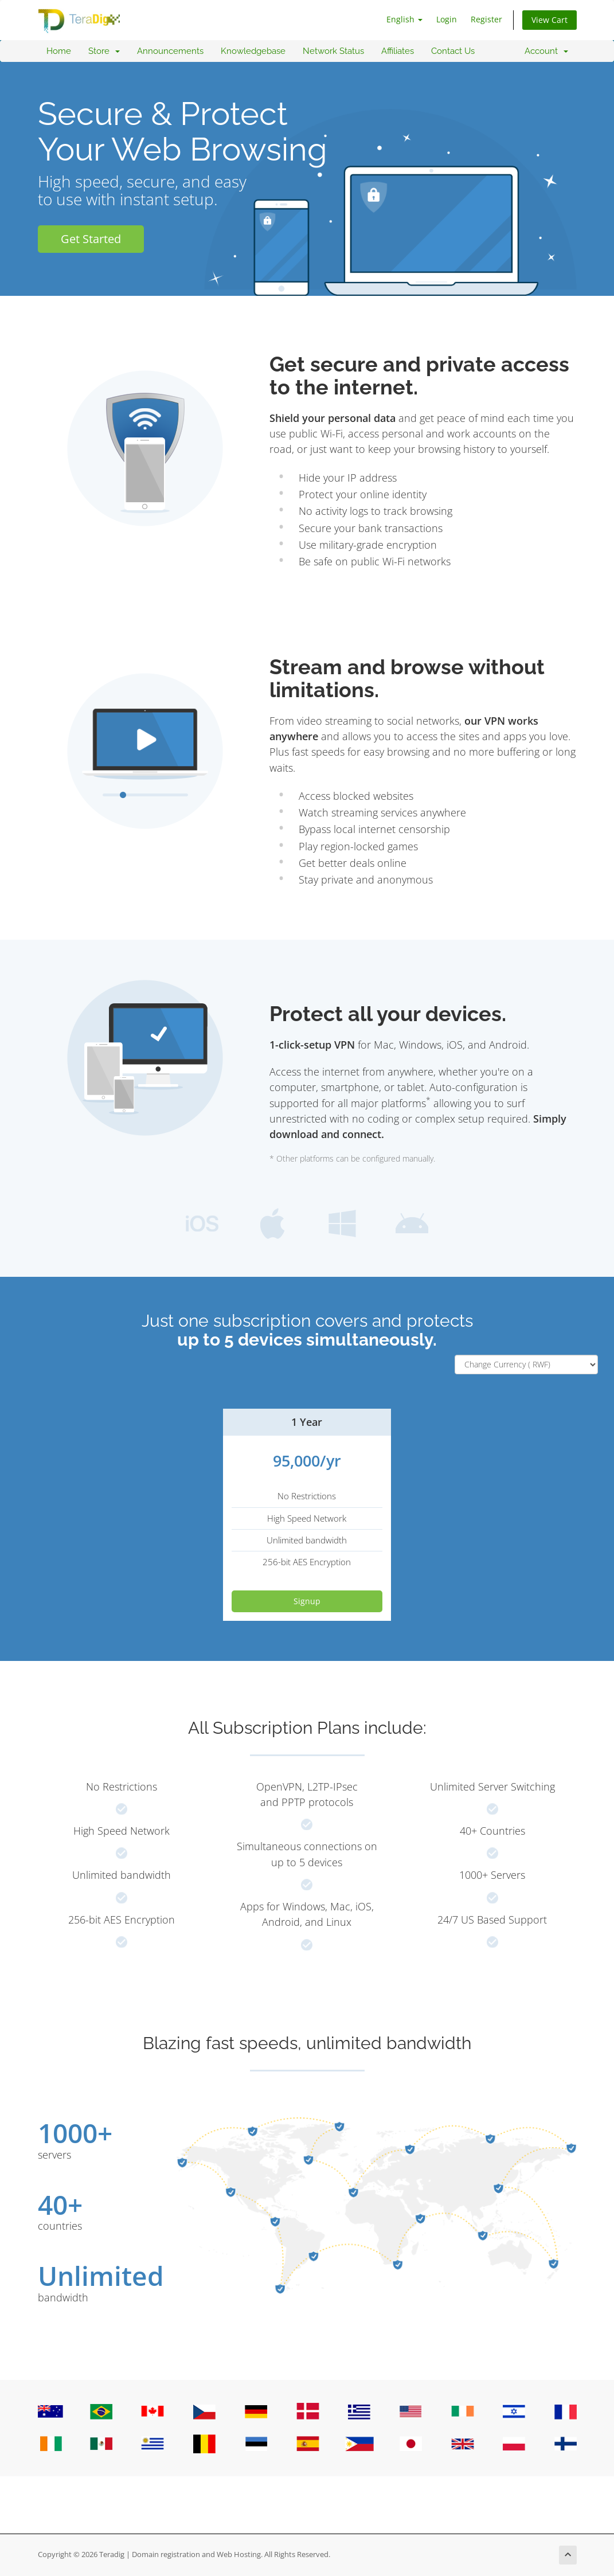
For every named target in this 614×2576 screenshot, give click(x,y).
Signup (307, 1601)
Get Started (91, 239)
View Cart (549, 19)
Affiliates (397, 51)
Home (58, 51)
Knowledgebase (253, 51)
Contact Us (453, 51)
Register (486, 19)
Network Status (333, 51)
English (404, 19)
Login (446, 19)
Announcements (170, 51)
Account (546, 51)
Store (104, 51)
